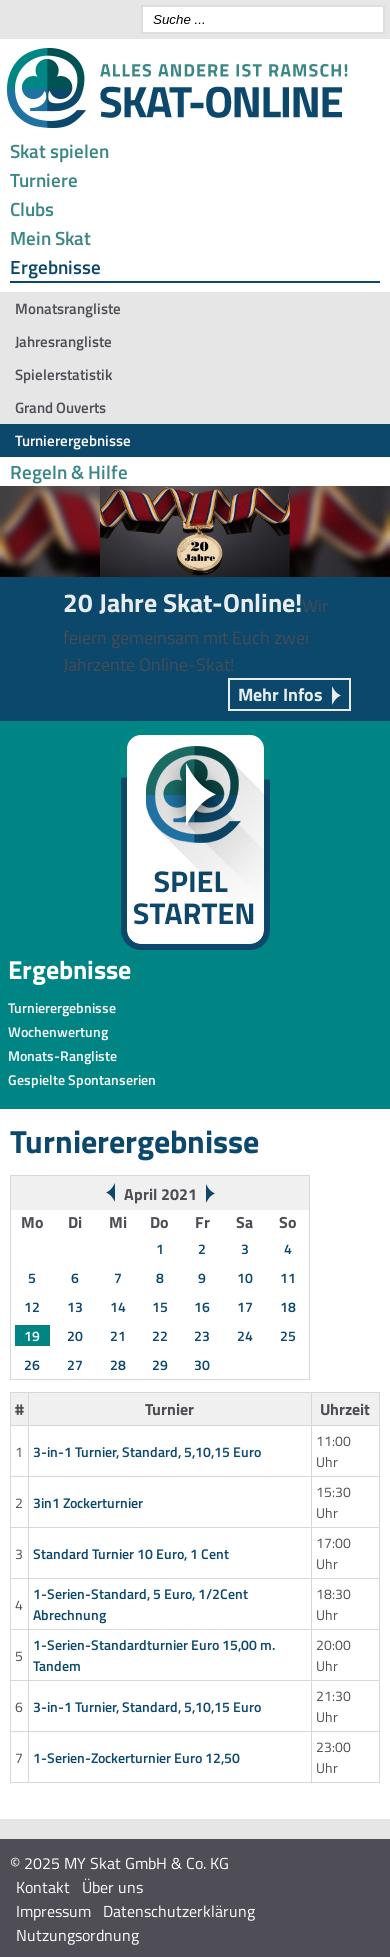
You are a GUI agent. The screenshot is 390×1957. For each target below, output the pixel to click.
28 (118, 1364)
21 (118, 1335)
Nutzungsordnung (77, 1935)
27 (75, 1364)
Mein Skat (50, 237)
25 (288, 1335)
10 (245, 1277)
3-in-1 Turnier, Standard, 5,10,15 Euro (147, 1451)
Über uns (112, 1887)
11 (288, 1277)
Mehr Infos (280, 694)
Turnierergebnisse (73, 440)
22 (160, 1335)
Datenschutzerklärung (179, 1911)
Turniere (44, 179)
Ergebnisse (55, 266)
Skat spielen (59, 150)
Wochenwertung (58, 1031)
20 (75, 1335)
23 (202, 1335)
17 (245, 1306)
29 (160, 1364)
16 (202, 1306)
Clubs (32, 208)
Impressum (53, 1911)
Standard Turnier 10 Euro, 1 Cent (131, 1553)
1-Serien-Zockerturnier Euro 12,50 (136, 1757)
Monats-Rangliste (62, 1055)
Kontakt (43, 1887)
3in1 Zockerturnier (88, 1502)
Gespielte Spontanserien (82, 1079)
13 (75, 1306)
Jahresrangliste (63, 341)
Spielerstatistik (63, 374)
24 (245, 1335)
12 (32, 1306)
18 (288, 1306)
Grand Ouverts (60, 407)
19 (32, 1335)
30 (202, 1364)
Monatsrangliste (68, 308)
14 (118, 1306)
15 (160, 1306)
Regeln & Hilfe (69, 471)
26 (32, 1364)
